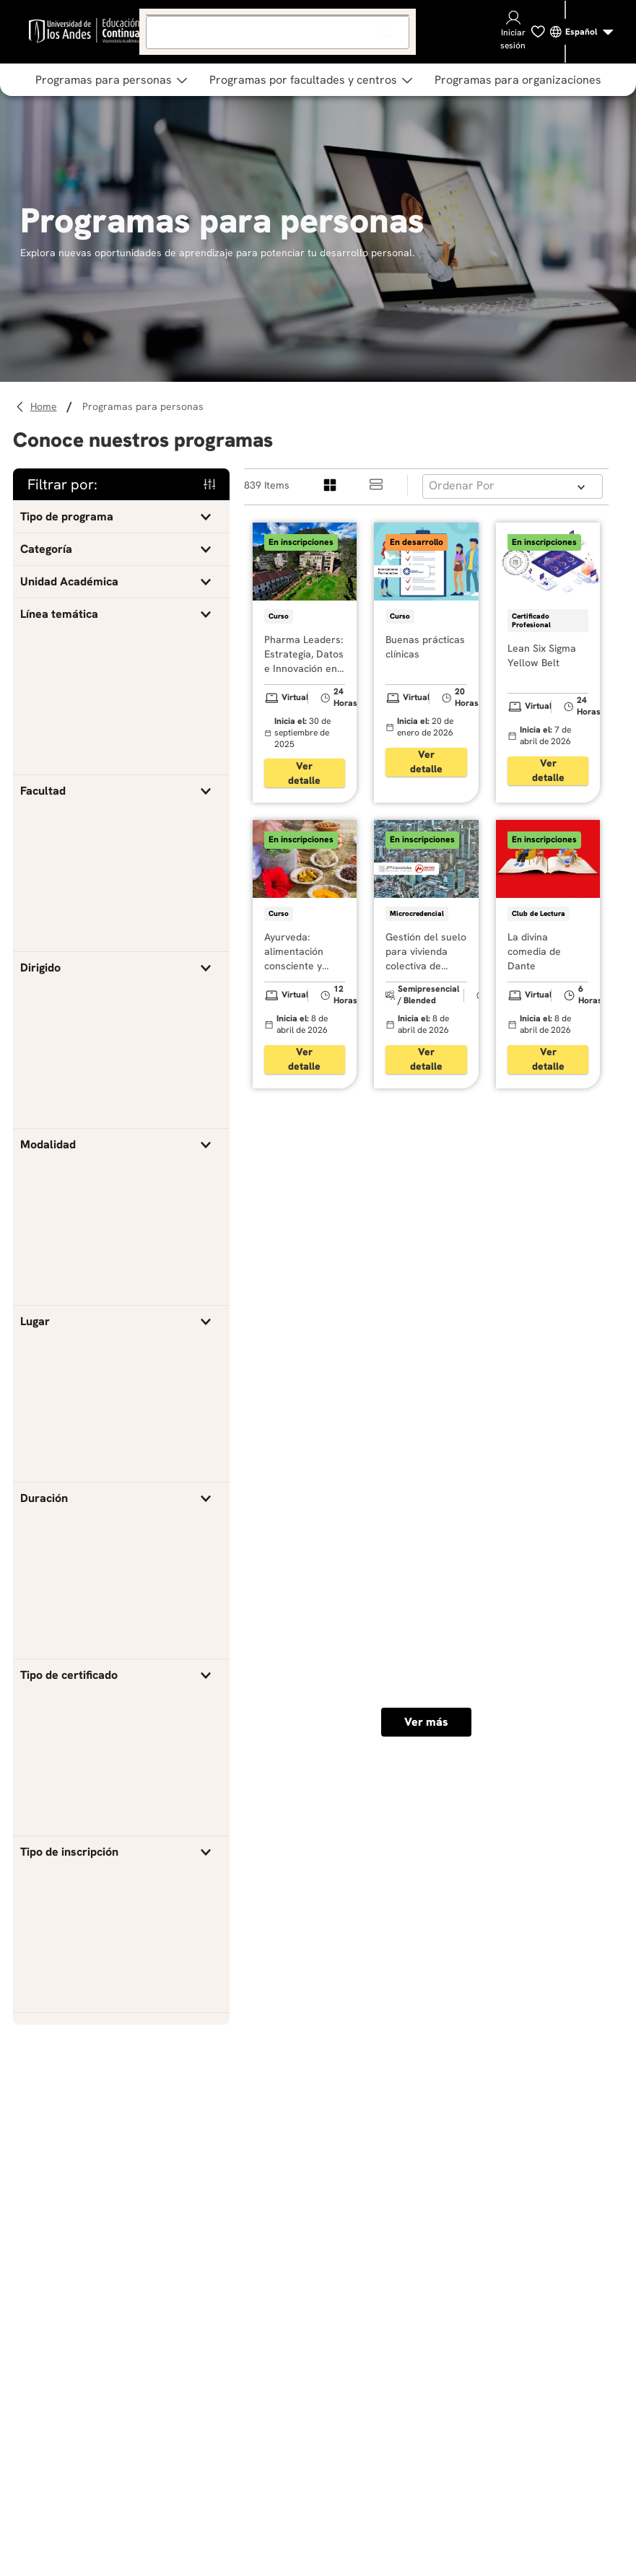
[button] (121, 516)
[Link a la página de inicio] (45, 407)
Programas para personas (143, 406)
